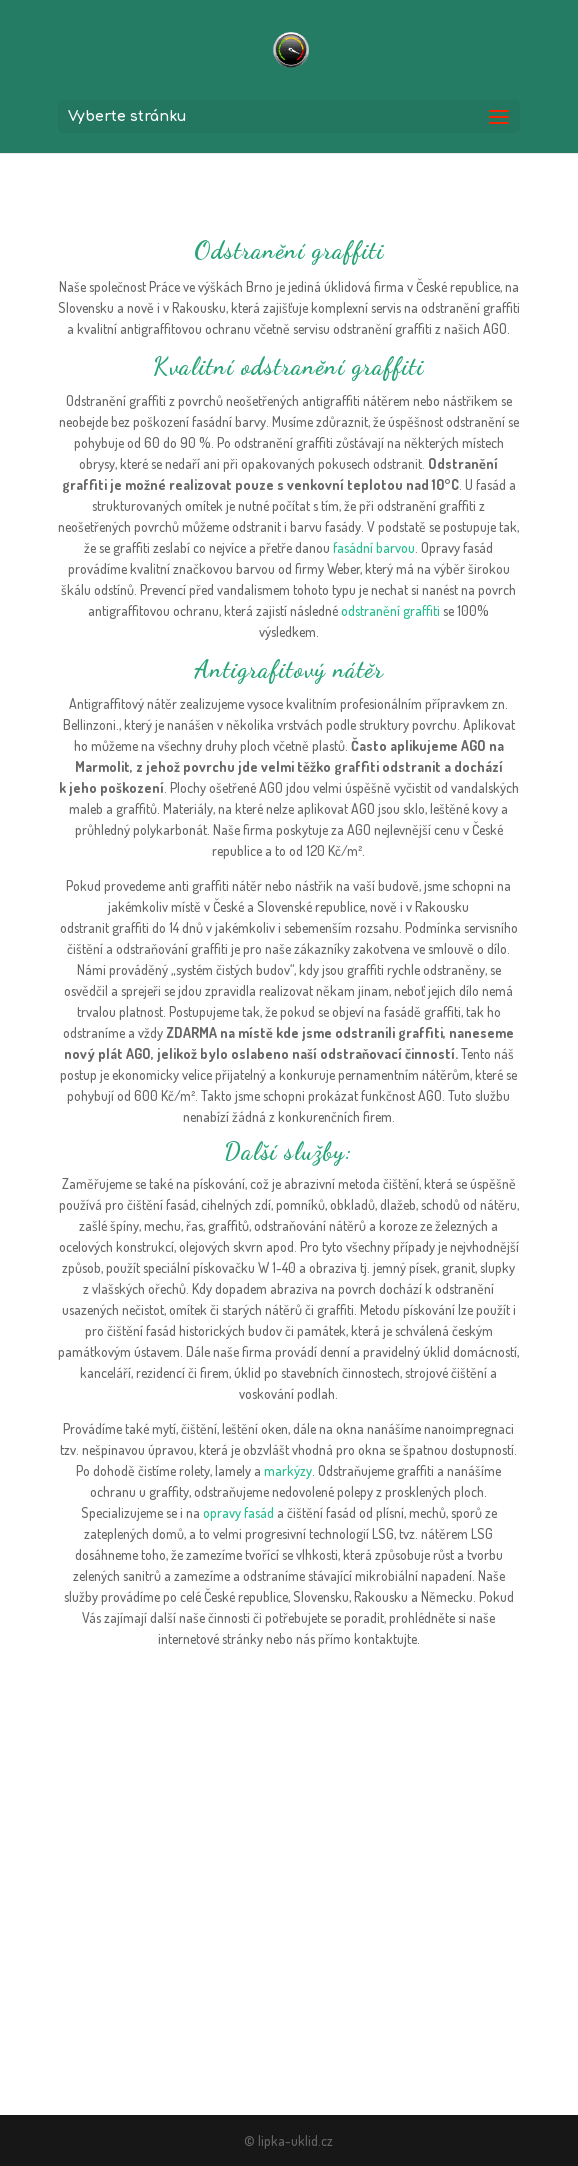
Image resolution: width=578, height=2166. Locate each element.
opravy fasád (238, 1512)
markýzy (288, 1470)
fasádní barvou (374, 547)
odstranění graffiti (390, 610)
